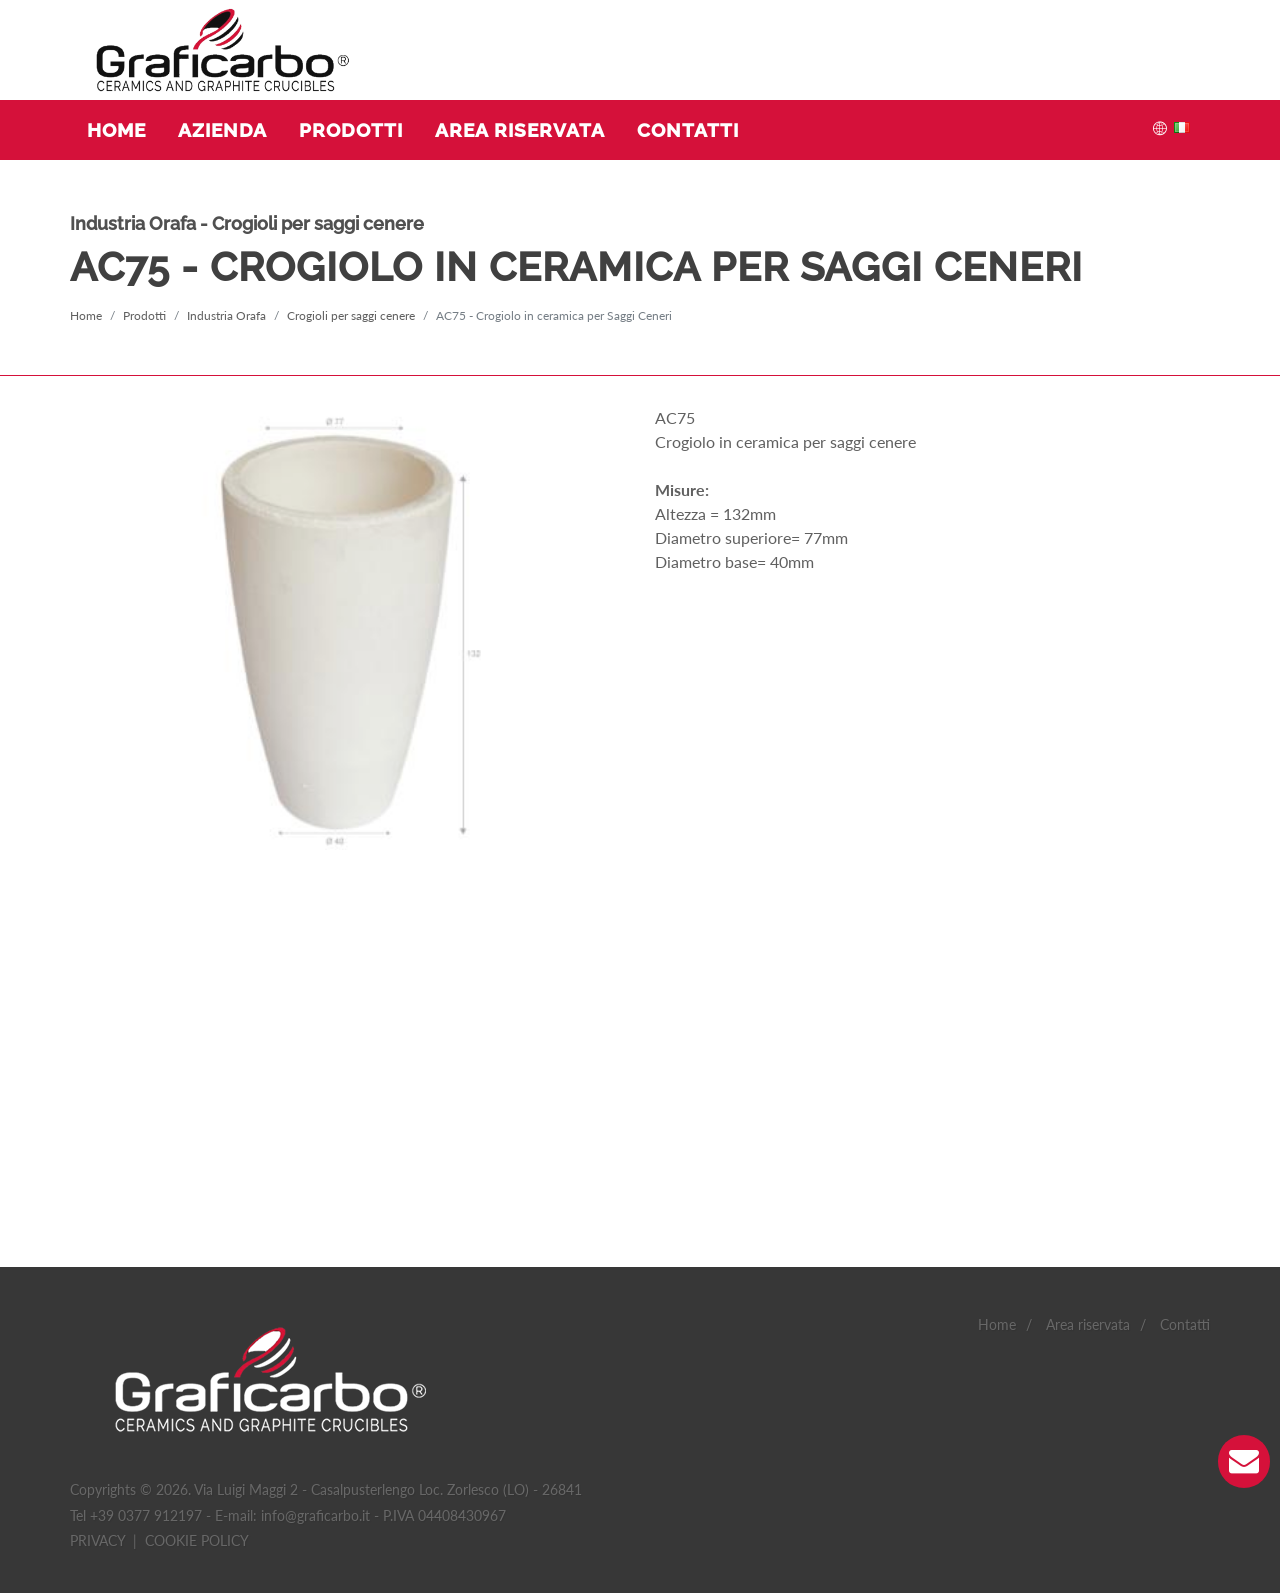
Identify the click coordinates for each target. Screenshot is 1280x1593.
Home (86, 315)
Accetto (606, 1404)
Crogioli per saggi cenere (351, 315)
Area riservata (1088, 1062)
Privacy (97, 1277)
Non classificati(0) (473, 1470)
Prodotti (144, 315)
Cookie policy (197, 1277)
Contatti (1185, 1062)
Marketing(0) (358, 1470)
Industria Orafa (226, 315)
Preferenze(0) (258, 1470)
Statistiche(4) (157, 1470)
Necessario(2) (54, 1470)
